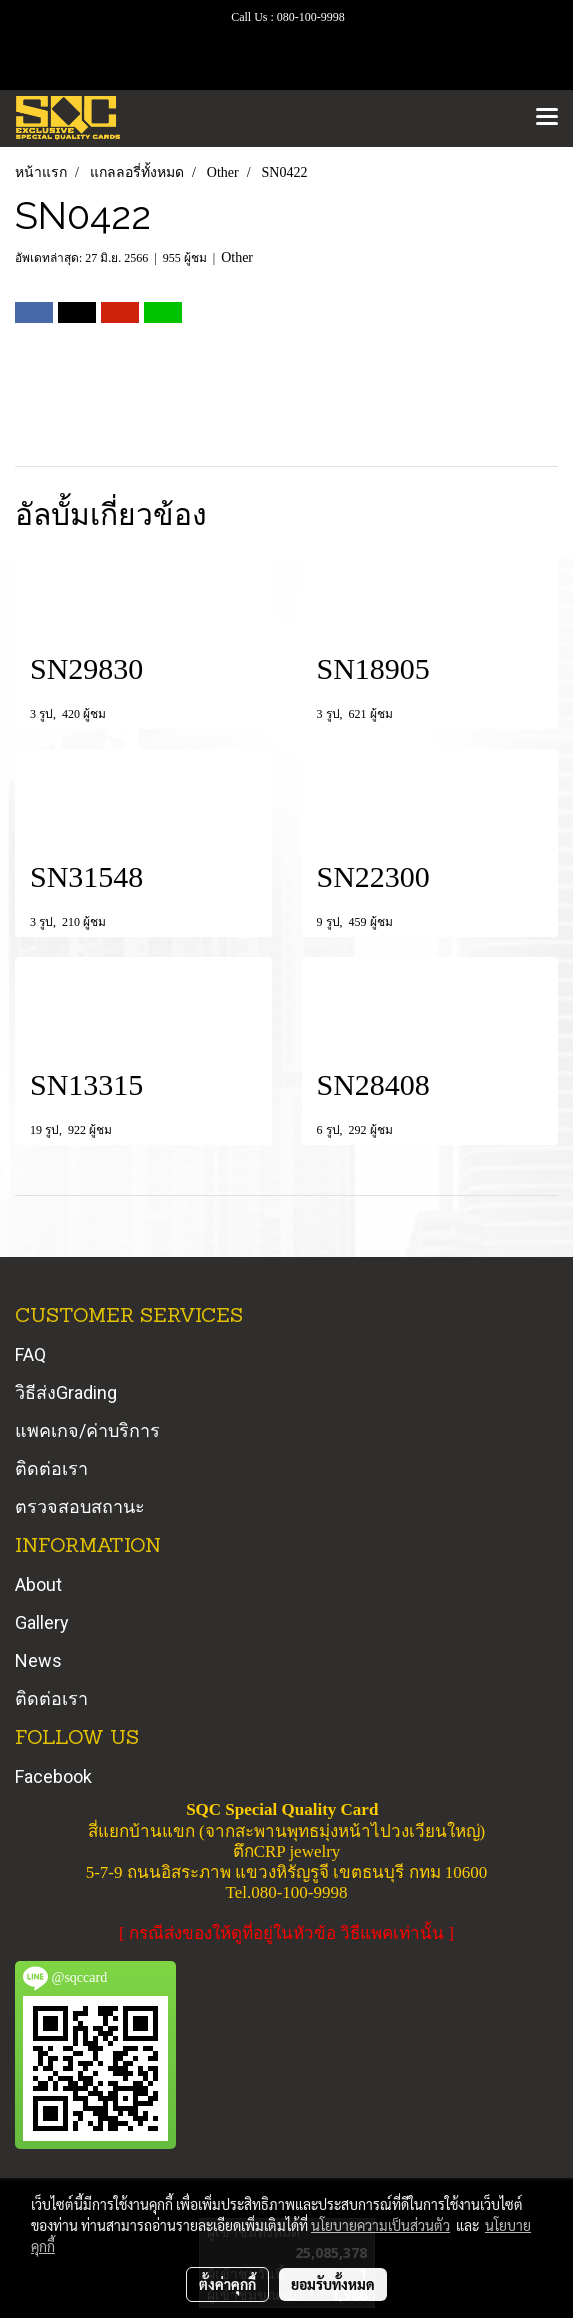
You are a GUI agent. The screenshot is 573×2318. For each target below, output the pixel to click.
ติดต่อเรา (51, 1468)
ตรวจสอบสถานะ (80, 1506)
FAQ (30, 1354)
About (38, 1584)
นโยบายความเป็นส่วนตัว (380, 2225)
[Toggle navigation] (547, 118)
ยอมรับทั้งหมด (333, 2284)
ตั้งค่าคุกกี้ (227, 2284)
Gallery (42, 1622)
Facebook (53, 1776)
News (38, 1660)
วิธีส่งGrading (66, 1392)
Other (237, 257)
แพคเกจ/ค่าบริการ (87, 1430)
